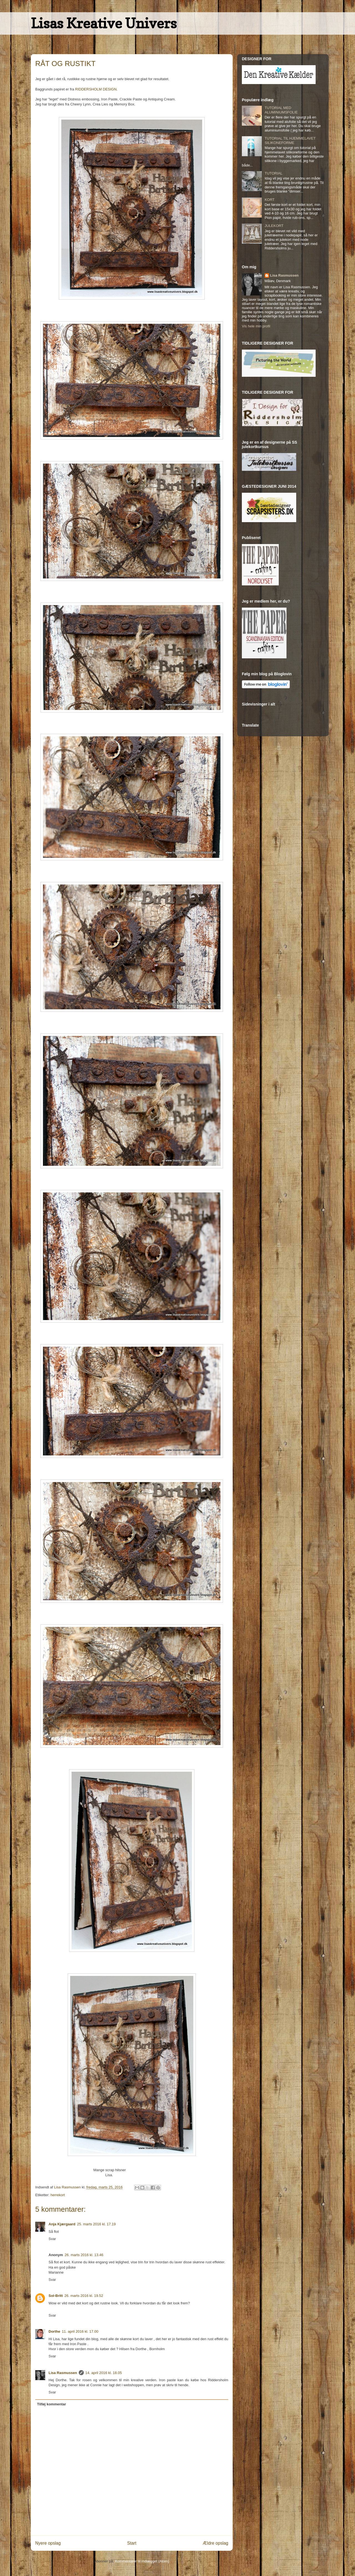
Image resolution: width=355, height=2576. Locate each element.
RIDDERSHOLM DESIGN (96, 89)
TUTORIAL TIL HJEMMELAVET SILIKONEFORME (290, 140)
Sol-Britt (56, 2296)
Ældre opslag (215, 2543)
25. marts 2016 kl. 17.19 (96, 2224)
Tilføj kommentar (51, 2404)
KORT (270, 200)
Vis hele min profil (256, 326)
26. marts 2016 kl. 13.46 (84, 2255)
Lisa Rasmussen (63, 2373)
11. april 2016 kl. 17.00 (80, 2331)
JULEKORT (274, 226)
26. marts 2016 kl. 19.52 (83, 2296)
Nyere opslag (48, 2543)
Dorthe (54, 2331)
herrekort (57, 2195)
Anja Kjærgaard (62, 2224)
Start (131, 2543)
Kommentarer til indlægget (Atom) (142, 2561)
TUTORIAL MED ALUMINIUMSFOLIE (281, 110)
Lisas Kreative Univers (104, 23)
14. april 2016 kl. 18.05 (103, 2373)
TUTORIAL (273, 173)
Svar (52, 2239)
